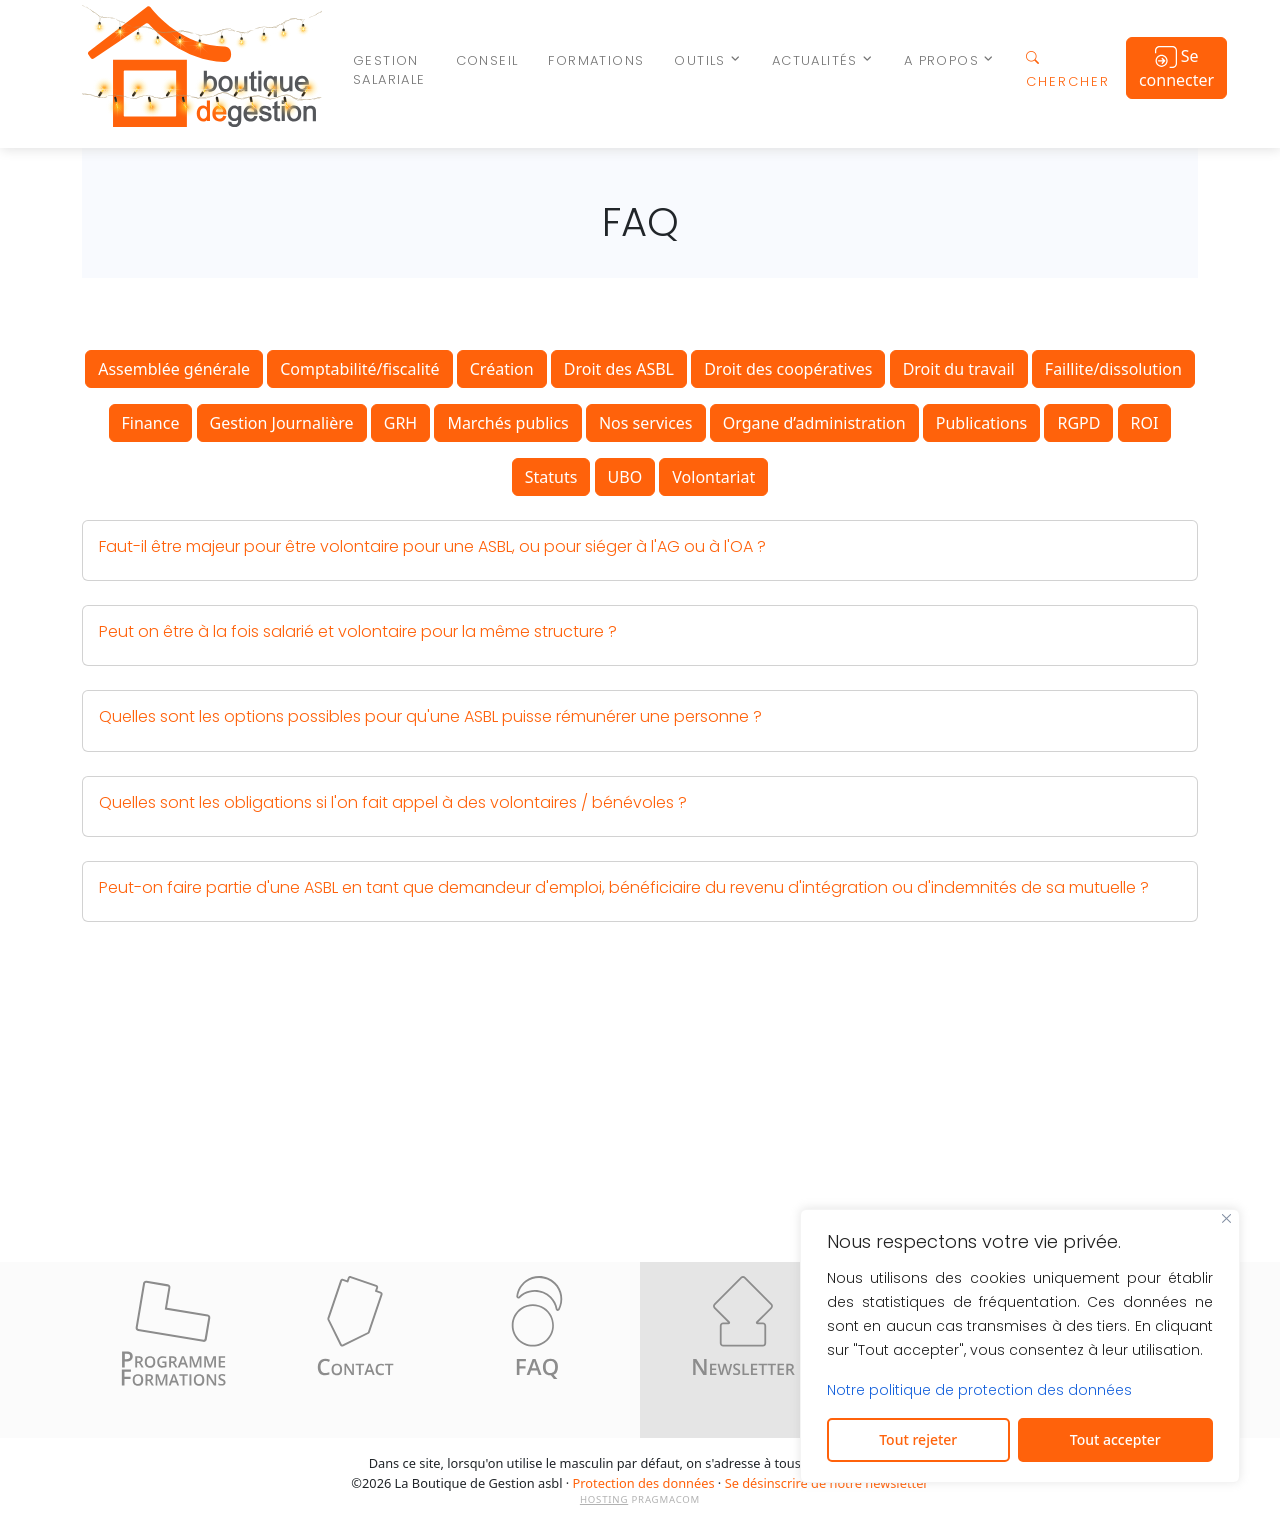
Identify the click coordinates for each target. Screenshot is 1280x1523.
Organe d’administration (814, 423)
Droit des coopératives (788, 369)
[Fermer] (1226, 1218)
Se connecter (1176, 68)
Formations (596, 60)
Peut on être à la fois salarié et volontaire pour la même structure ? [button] (358, 631)
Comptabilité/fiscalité (359, 369)
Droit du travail (959, 369)
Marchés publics (507, 423)
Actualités (815, 60)
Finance (151, 423)
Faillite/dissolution (1113, 369)
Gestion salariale (389, 70)
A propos (941, 60)
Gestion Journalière (282, 423)
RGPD (1078, 423)
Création (502, 369)
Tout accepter (1115, 1439)
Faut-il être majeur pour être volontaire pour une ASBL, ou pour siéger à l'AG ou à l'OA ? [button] (432, 546)
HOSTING (604, 1499)
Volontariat (713, 477)
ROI (1145, 423)
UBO (625, 477)
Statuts (551, 477)
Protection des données (644, 1483)
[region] (1020, 1346)
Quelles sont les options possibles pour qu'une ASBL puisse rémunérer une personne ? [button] (430, 716)
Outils (699, 60)
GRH (400, 423)
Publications (981, 423)
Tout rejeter (918, 1439)
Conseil (487, 60)
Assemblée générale (174, 369)
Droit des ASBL (619, 369)
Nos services (646, 423)
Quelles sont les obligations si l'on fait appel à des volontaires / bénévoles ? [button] (393, 802)
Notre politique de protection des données (979, 1390)
